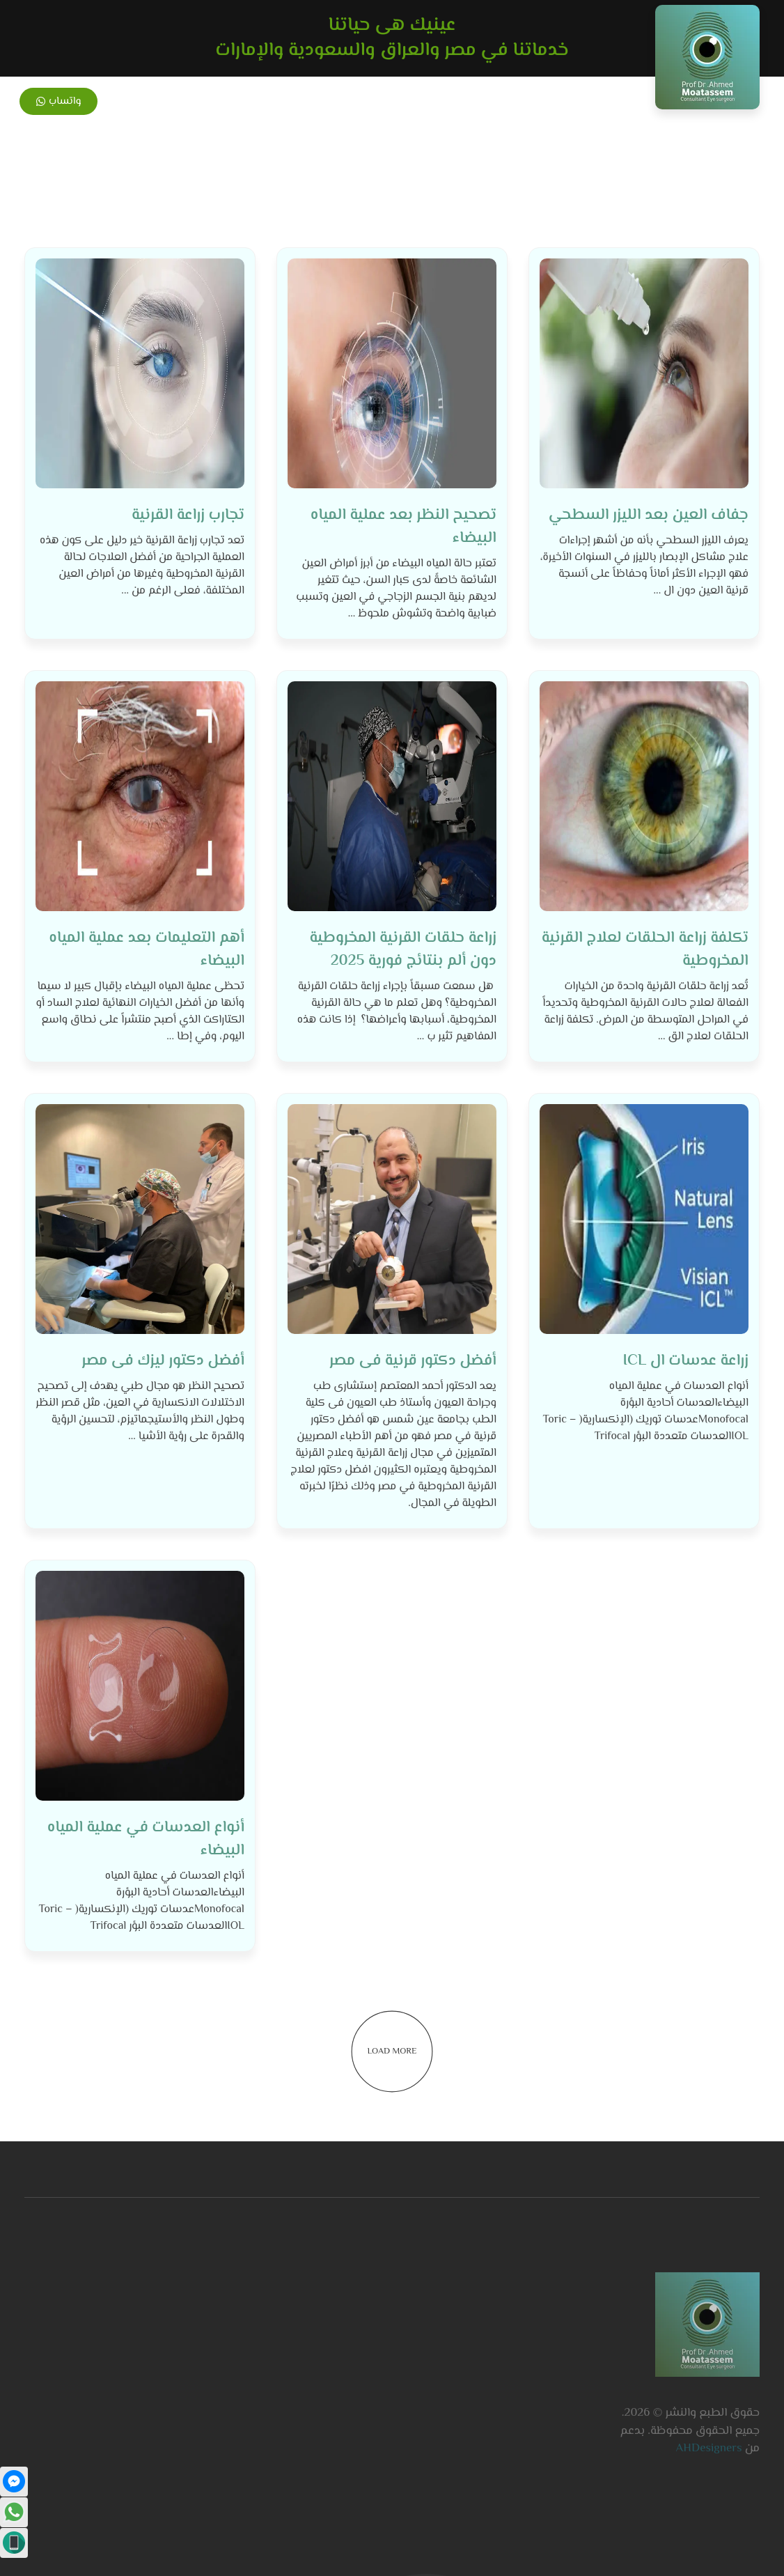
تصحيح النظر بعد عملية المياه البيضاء (403, 527)
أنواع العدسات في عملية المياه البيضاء (145, 1839)
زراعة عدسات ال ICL (685, 1361)
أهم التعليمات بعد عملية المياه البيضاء (146, 949)
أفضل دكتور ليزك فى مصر (162, 1361)
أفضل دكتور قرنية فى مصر (412, 1361)
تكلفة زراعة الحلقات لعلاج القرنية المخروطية (645, 949)
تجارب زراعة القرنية (188, 515)
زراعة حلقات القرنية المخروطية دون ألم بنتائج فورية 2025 (403, 949)
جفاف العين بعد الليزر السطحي (648, 515)
